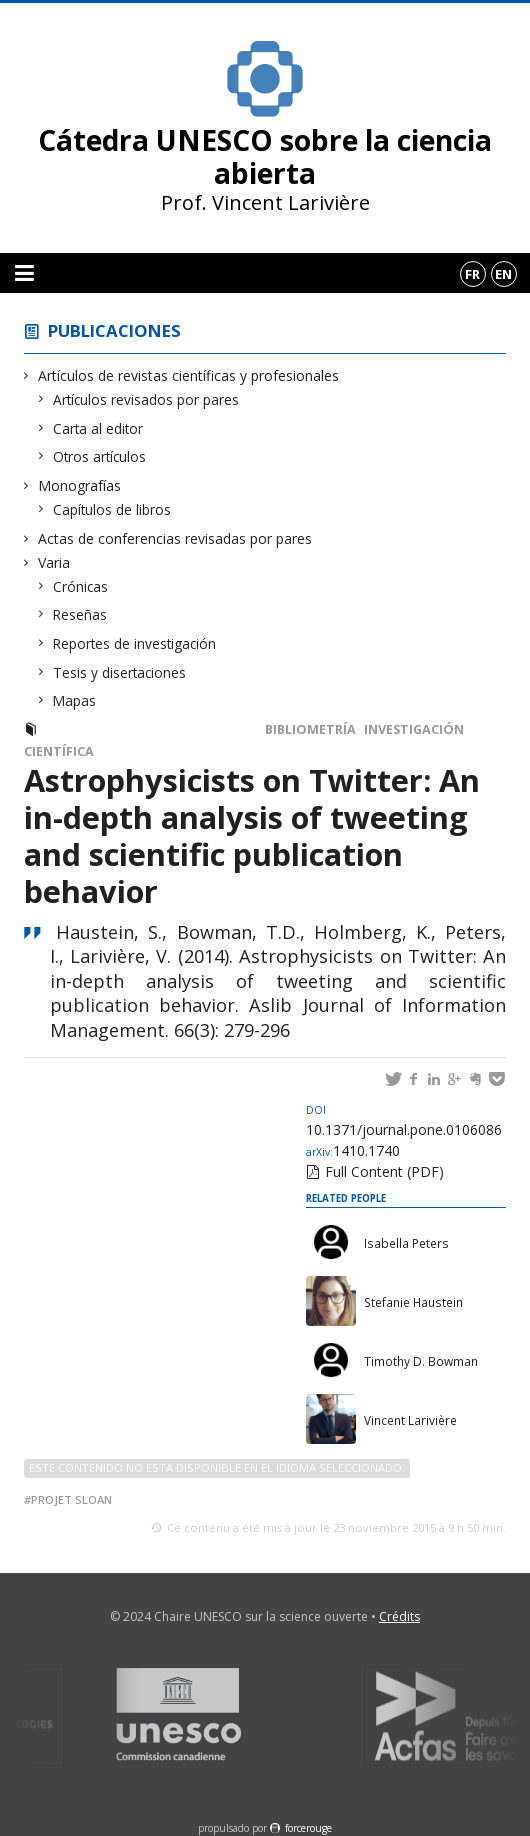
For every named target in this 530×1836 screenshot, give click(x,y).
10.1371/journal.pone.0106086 (404, 1121)
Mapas (75, 700)
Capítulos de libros (112, 509)
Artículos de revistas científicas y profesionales (189, 375)
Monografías (80, 485)
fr (472, 274)
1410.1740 (353, 1150)
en (503, 274)
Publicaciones (114, 330)
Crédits (399, 1616)
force (308, 1828)
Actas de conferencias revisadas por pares (175, 538)
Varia (54, 562)
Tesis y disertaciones (120, 672)
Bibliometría (310, 729)
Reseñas (80, 614)
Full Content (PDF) (384, 1171)
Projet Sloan (71, 1499)
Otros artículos (100, 456)
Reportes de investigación (135, 643)
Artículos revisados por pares (146, 399)
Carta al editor (98, 428)
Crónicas (81, 586)
